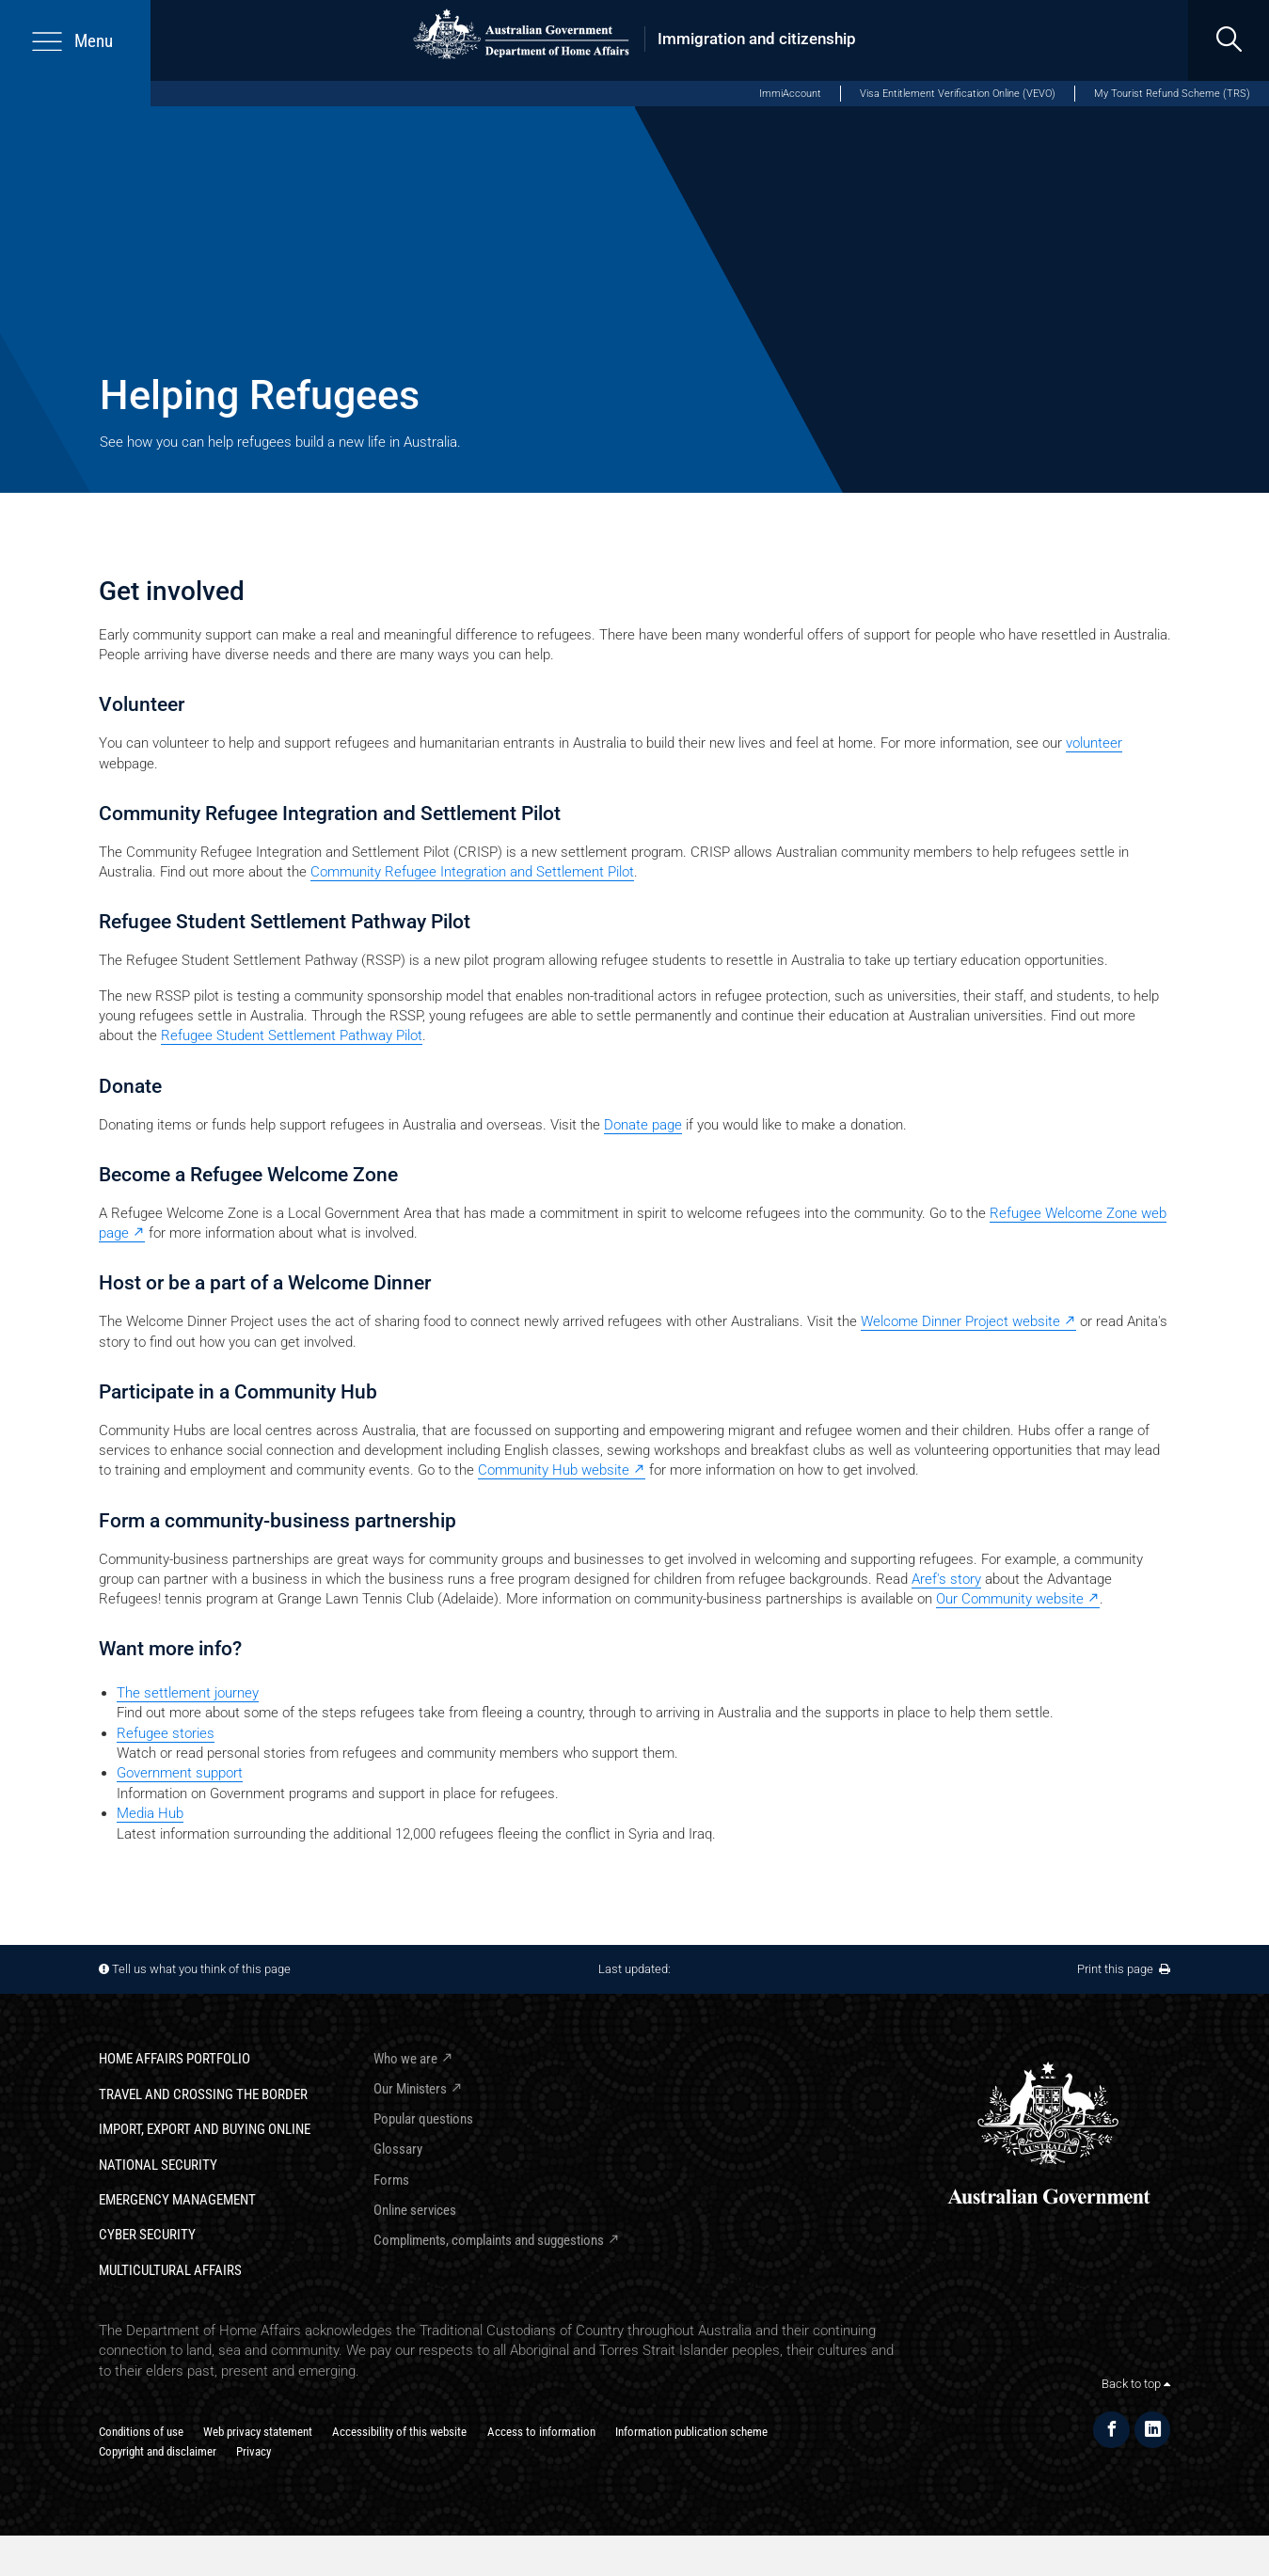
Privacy (253, 2451)
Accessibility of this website (399, 2432)
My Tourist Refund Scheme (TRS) (1172, 93)
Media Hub (150, 1813)
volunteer (1094, 743)
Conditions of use (141, 2432)
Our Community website (1010, 1598)
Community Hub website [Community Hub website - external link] (553, 1470)
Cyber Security (147, 2234)
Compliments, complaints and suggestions (488, 2240)
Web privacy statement (257, 2432)
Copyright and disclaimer (157, 2451)
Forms (391, 2180)
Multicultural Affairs (170, 2270)
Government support (180, 1772)
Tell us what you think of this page (201, 1969)
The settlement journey (188, 1692)
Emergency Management (177, 2199)
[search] (1228, 40)
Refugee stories (165, 1733)
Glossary (397, 2149)
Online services (414, 2210)
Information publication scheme (691, 2432)
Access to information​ (541, 2432)
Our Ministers (410, 2088)
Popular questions (423, 2118)
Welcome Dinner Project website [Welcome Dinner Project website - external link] (960, 1321)
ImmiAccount (790, 93)
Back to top (1136, 2384)
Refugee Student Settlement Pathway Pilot (291, 1035)
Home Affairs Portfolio (174, 2058)
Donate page (643, 1124)
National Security (158, 2165)
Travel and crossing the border (203, 2094)
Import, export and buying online (204, 2129)
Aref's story (946, 1579)
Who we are (405, 2058)
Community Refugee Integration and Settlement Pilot (472, 871)
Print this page (1123, 1969)
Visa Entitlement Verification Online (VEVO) (957, 93)
